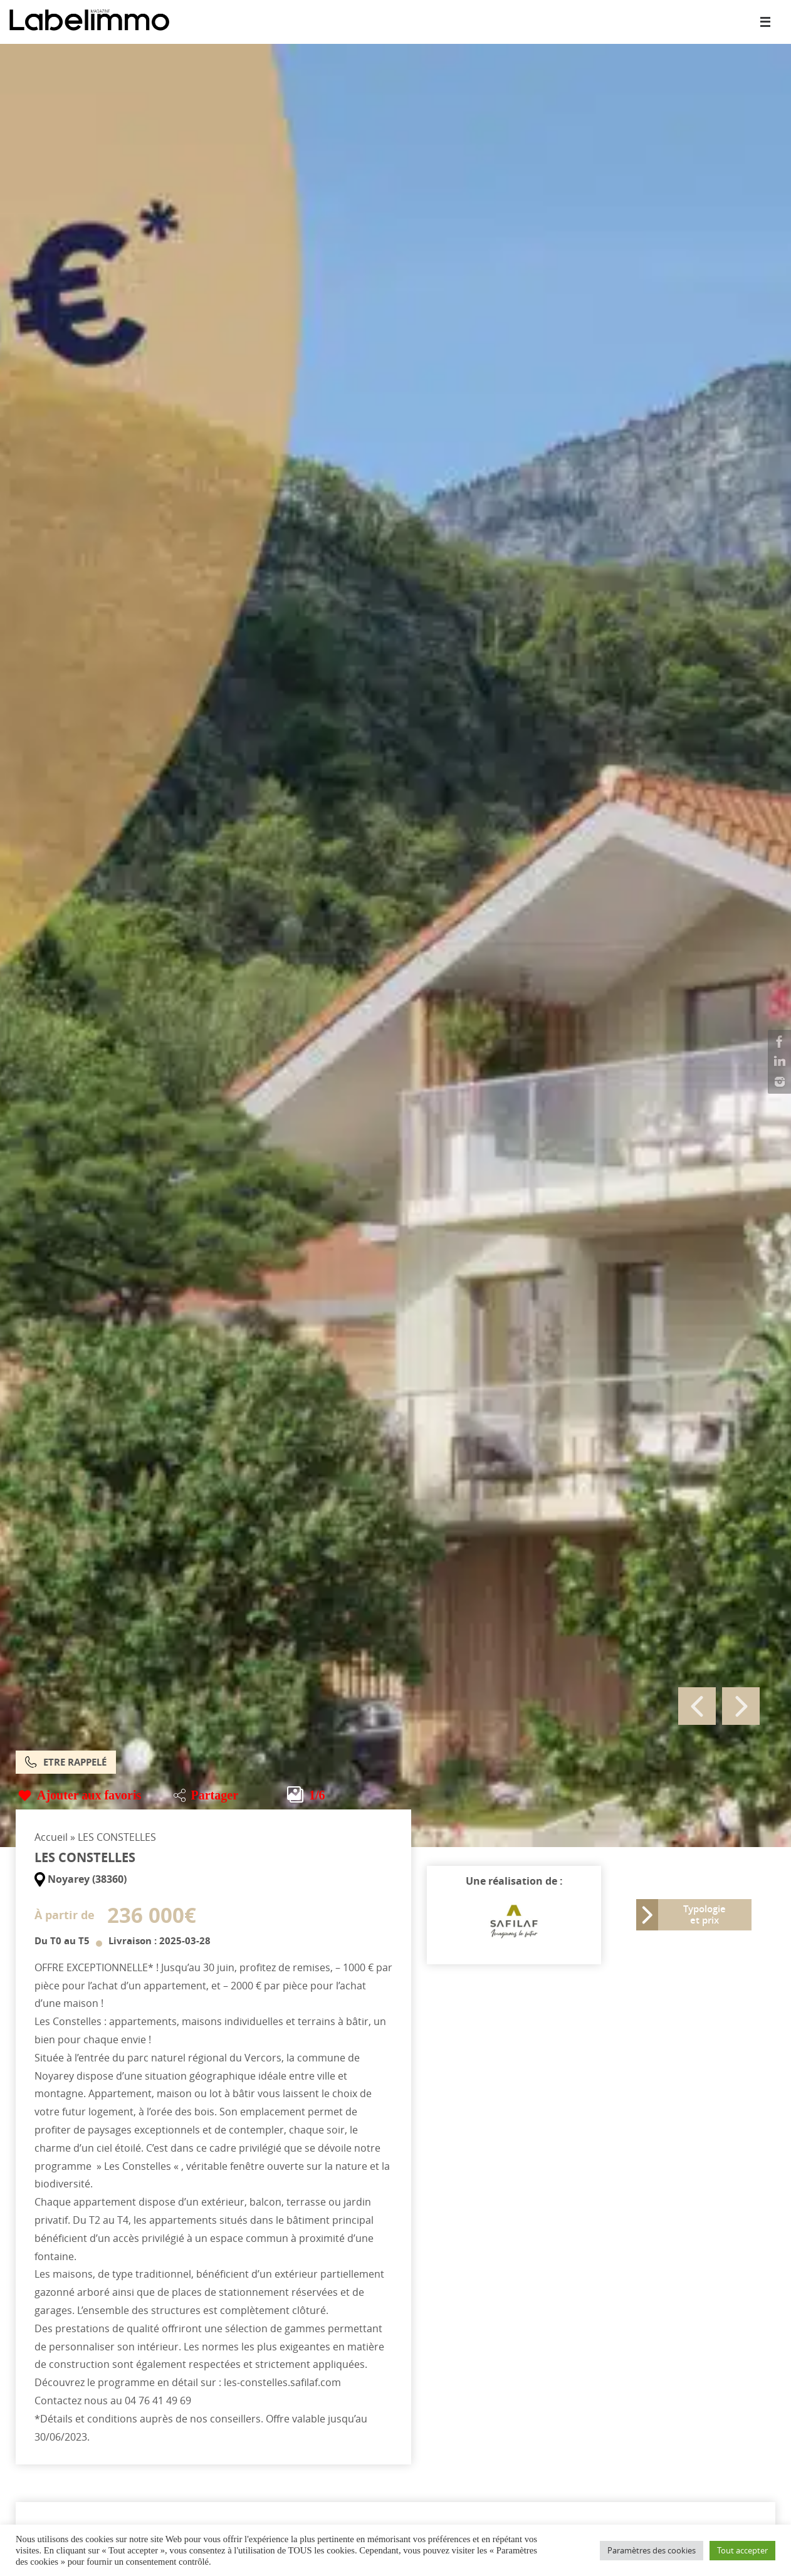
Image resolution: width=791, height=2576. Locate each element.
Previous (697, 1706)
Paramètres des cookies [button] (651, 2550)
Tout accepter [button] (742, 2550)
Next (741, 1706)
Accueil (51, 1837)
